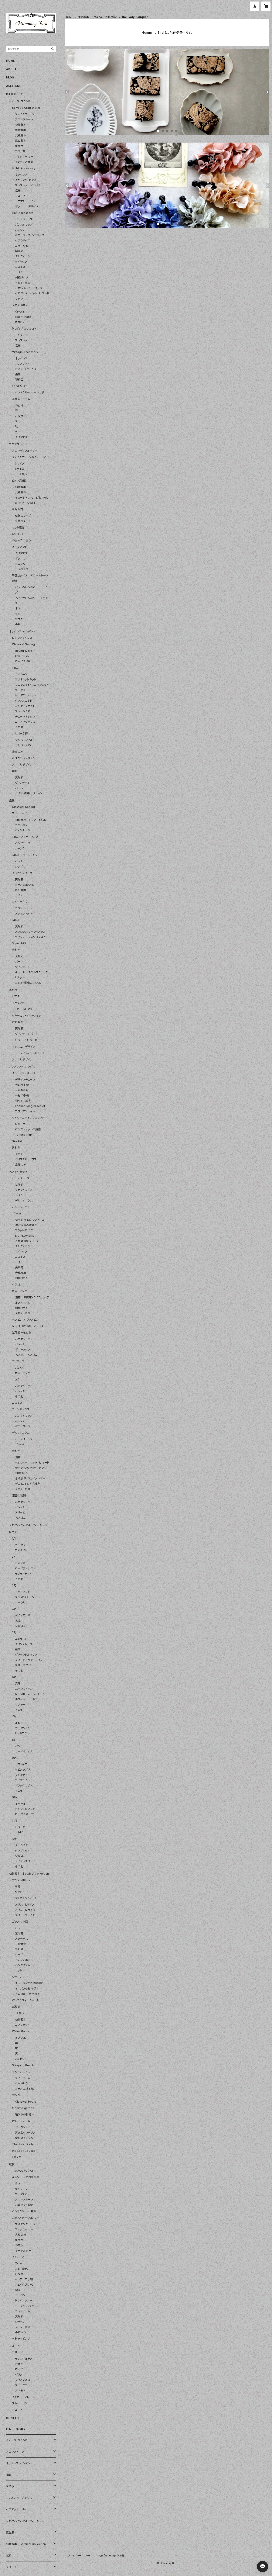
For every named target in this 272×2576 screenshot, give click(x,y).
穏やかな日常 (23, 1100)
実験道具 (20, 2234)
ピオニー (20, 2364)
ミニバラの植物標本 (27, 1988)
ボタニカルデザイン (26, 206)
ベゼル (19, 861)
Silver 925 (19, 943)
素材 (15, 771)
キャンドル (21, 2188)
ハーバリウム (23, 2083)
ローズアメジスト (25, 1568)
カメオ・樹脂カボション (28, 793)
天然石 (19, 777)
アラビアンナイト (25, 1111)
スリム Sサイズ (25, 1915)
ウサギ (19, 619)
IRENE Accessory (24, 168)
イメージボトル (21, 2071)
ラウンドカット (23, 908)
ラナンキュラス (24, 1189)
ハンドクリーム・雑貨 (24, 2211)
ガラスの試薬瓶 (24, 2088)
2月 (14, 1556)
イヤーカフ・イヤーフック (26, 1015)
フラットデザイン (24, 1230)
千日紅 (19, 1949)
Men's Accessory (24, 328)
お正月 (19, 405)
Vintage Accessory (25, 352)
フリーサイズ (19, 813)
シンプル (20, 866)
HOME (69, 17)
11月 (14, 1820)
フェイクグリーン (24, 114)
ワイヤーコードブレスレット (28, 1117)
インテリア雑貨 (24, 161)
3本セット (21, 2058)
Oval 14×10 (22, 661)
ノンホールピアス (22, 1009)
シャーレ (17, 1976)
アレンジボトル (24, 1959)
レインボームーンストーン (30, 1694)
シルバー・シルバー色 (25, 1040)
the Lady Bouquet (24, 2150)
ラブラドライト (23, 1573)
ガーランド (21, 2127)
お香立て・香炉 (24, 2204)
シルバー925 (20, 733)
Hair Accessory (22, 212)
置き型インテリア (25, 2132)
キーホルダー (23, 2250)
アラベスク (21, 569)
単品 (18, 1886)
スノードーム (22, 2078)
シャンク (20, 848)
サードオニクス (24, 1751)
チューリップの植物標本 (29, 1983)
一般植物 (20, 1943)
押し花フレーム (21, 2120)
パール (19, 788)
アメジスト (21, 1563)
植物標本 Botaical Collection (97, 17)
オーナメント (19, 546)
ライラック (21, 261)
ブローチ (20, 195)
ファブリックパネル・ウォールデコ (28, 1525)
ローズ (19, 2369)
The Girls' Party (23, 2144)
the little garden (23, 2108)
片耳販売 (17, 1022)
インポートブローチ (23, 2396)
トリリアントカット (25, 695)
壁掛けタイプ (23, 515)
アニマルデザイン (25, 201)
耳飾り (13, 989)
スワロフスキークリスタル (30, 931)
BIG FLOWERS (24, 1235)
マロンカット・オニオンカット (32, 684)
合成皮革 (20, 1272)
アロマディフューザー (25, 450)
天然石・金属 (23, 282)
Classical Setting (23, 644)
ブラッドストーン (24, 1597)
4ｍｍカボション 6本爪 (30, 819)
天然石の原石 (20, 305)
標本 (18, 2289)
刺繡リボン (21, 1278)
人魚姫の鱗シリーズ (27, 1241)
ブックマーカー (24, 156)
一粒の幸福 (22, 1095)
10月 (15, 1797)
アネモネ (20, 2390)
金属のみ (17, 751)
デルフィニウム (24, 256)
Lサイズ (19, 468)
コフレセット (22, 2024)
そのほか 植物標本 (27, 1993)
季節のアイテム (21, 398)
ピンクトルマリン (25, 1808)
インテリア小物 (24, 2279)
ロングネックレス (22, 637)
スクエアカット (24, 913)
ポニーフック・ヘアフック (29, 235)
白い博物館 (19, 480)
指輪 (18, 190)
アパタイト (21, 1550)
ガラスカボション (25, 884)
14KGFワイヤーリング (25, 836)
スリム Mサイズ (25, 1909)
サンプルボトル (21, 1880)
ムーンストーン (24, 1688)
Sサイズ (20, 463)
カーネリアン (22, 1728)
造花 (18, 1457)
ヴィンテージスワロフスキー (32, 937)
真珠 (18, 1683)
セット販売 (21, 474)
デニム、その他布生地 (28, 1483)
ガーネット (21, 1545)
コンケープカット (25, 705)
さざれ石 (20, 322)
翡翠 (18, 1649)
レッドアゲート (23, 1733)
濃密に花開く (20, 1495)
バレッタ (20, 229)
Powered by (167, 2569)
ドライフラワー (23, 2300)
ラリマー (20, 1704)
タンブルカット (23, 700)
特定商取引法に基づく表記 (110, 2555)
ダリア (18, 2374)
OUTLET (18, 533)
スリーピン (21, 1512)
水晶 (18, 1620)
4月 (14, 1608)
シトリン (20, 1832)
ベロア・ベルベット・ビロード (32, 293)
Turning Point (24, 1134)
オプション (21, 2037)
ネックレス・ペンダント (22, 631)
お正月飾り (22, 2268)
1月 (14, 1538)
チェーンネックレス (26, 716)
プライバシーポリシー (79, 2555)
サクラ (19, 272)
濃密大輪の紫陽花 (26, 1225)
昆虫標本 (20, 140)
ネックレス (21, 174)
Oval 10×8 (22, 656)
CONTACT (13, 2418)
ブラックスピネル (25, 1785)
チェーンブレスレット (24, 1073)
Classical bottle (25, 2101)
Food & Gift (20, 386)
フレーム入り (22, 711)
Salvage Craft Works (26, 107)
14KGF (16, 667)
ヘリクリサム (22, 1965)
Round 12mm (23, 650)
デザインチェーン (25, 1079)
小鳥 (18, 624)
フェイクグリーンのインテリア (29, 457)
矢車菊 (19, 1267)
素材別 (16, 949)
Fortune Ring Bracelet (30, 1106)
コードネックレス (25, 721)
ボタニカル (21, 558)
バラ (17, 1928)
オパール (20, 1803)
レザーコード (23, 1124)
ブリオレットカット (25, 679)
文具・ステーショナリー (25, 2217)
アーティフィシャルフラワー (31, 1053)
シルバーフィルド (25, 740)
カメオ (19, 895)
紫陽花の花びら (21, 1332)
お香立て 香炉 (21, 540)
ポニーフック (19, 1290)
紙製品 (19, 145)
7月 (14, 1716)
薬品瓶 (16, 2095)
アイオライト (22, 1780)
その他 (19, 727)
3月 (14, 1585)
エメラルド (21, 1638)
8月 (14, 1739)
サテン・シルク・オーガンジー (32, 1467)
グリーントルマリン (26, 1654)
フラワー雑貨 (23, 2327)
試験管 (16, 2006)
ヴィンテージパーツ (26, 1033)
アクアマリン (22, 1591)
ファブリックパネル (23, 2170)
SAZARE (17, 1141)
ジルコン (20, 1625)
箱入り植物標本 (24, 2114)
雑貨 (12, 2164)
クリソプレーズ (24, 1644)
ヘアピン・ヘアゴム (26, 1354)
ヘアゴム (17, 1284)
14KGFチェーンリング (25, 854)
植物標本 (20, 124)
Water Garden (21, 2031)
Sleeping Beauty (23, 2065)
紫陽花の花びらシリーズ (29, 1219)
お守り (19, 2245)
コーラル (20, 1602)
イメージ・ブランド (19, 101)
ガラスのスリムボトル (24, 1898)
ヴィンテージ (23, 782)
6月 (14, 1677)
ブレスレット (22, 340)
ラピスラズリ (22, 1769)
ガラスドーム (22, 2311)
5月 (14, 1632)
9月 (14, 1757)
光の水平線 (22, 1084)
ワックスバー (22, 2194)
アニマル (20, 563)
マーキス (20, 690)
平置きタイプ (23, 521)
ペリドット (21, 1746)
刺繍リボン (21, 277)
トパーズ (20, 1827)
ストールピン (19, 2403)
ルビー (19, 1722)
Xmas (18, 2263)
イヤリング (18, 1002)
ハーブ (19, 1954)
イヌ (17, 613)
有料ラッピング (21, 2338)
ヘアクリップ (22, 240)
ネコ (17, 608)
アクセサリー (22, 151)
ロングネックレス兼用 (28, 1129)
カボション (21, 674)
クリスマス (21, 437)
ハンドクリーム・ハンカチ (29, 392)
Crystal (20, 311)
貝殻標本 (20, 135)
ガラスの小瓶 (20, 1921)
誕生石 (13, 1532)
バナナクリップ (24, 219)
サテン (19, 298)
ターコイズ (21, 1845)
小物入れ (20, 2332)
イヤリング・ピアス (26, 180)
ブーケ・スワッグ (24, 2305)
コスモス (20, 266)
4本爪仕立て (20, 901)
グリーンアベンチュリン (28, 1659)
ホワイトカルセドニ (26, 1699)
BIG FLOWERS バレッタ (28, 1326)
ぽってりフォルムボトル (25, 2000)
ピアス (16, 996)
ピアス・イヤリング (26, 369)
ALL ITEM (13, 85)
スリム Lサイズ (24, 1904)
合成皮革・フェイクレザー (30, 288)
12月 (15, 1838)
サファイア (21, 1764)
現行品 (19, 379)
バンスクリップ (24, 224)
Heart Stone (23, 316)
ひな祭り (20, 415)
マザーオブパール (25, 1665)
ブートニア (21, 2385)
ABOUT (11, 69)
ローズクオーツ (24, 1814)
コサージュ (21, 245)
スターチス (21, 1938)
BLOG (10, 77)
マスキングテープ (25, 2224)
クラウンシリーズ (22, 873)
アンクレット (22, 335)
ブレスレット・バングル (28, 185)
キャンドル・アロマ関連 (25, 2177)
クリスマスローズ (25, 2379)
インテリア (18, 2257)
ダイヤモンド (22, 1615)
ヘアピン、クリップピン (25, 1319)
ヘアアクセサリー (19, 1171)
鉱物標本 (20, 130)
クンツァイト (22, 1774)
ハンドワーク (22, 843)
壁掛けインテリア (25, 2137)
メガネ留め (21, 1090)
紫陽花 (19, 251)
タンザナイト (22, 1850)
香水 (18, 2183)
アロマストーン (24, 119)
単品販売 (17, 509)
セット (18, 1891)
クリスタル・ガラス (26, 1159)
